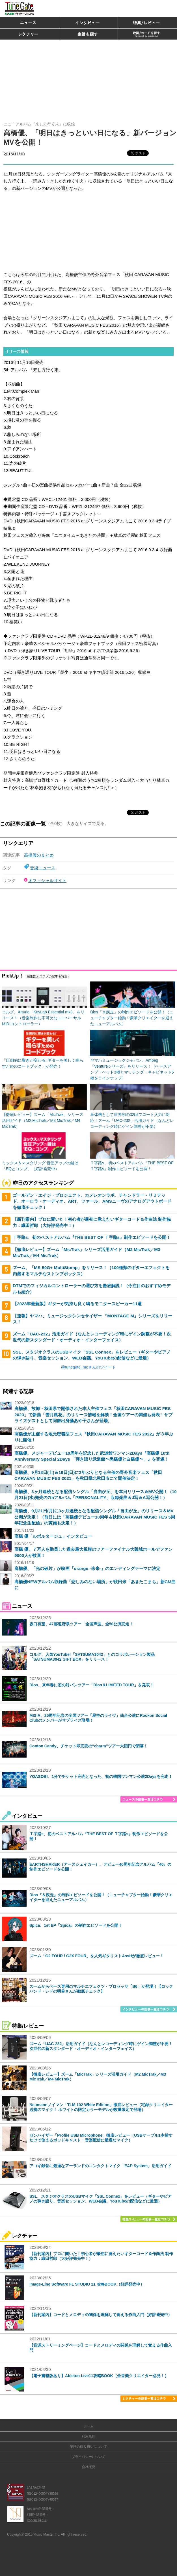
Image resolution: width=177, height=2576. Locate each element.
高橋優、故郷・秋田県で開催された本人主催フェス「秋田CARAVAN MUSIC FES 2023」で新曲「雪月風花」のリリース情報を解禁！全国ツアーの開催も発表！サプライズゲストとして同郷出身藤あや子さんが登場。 (93, 1414)
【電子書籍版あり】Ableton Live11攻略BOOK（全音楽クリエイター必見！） (99, 2375)
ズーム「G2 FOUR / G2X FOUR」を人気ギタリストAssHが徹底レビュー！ (96, 1956)
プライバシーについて (88, 2457)
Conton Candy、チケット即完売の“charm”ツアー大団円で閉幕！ (88, 1746)
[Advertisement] (88, 78)
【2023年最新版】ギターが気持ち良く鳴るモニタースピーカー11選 (77, 1303)
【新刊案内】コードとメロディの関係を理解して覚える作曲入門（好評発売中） (100, 2314)
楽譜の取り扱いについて (88, 2447)
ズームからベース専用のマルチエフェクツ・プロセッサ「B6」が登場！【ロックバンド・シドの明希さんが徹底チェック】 (101, 1988)
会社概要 (88, 2467)
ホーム (88, 2426)
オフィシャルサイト (47, 880)
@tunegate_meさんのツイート (88, 1367)
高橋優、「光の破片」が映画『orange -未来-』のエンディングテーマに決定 (87, 1568)
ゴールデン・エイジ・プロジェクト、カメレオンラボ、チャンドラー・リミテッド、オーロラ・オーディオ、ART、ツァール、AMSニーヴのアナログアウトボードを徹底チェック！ (92, 1201)
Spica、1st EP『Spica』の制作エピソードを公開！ (75, 1925)
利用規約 (88, 2436)
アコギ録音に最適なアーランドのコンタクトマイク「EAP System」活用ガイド (100, 2166)
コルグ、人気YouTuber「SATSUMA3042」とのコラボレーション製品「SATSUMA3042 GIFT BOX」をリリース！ (92, 1656)
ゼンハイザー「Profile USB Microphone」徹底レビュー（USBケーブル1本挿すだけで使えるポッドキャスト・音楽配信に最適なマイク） (100, 2137)
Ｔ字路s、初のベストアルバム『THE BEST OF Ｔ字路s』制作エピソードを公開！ (91, 1237)
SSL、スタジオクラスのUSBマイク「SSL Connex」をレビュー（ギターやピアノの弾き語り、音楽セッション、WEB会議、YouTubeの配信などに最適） (100, 2198)
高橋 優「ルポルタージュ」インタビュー (53, 1536)
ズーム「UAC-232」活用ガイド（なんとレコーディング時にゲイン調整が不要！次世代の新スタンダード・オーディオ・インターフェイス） (100, 2046)
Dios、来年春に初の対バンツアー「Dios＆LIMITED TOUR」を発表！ (91, 1685)
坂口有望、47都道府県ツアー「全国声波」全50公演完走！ (81, 1624)
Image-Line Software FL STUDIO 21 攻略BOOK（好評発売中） (86, 2284)
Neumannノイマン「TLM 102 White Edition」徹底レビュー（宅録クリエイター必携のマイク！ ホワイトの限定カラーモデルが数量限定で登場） (101, 2107)
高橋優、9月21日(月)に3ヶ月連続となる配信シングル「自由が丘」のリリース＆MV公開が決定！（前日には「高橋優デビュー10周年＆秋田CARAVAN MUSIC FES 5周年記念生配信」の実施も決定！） (94, 1516)
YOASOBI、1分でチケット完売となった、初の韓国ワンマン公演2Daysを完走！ (100, 1776)
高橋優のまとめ (39, 855)
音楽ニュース (42, 867)
